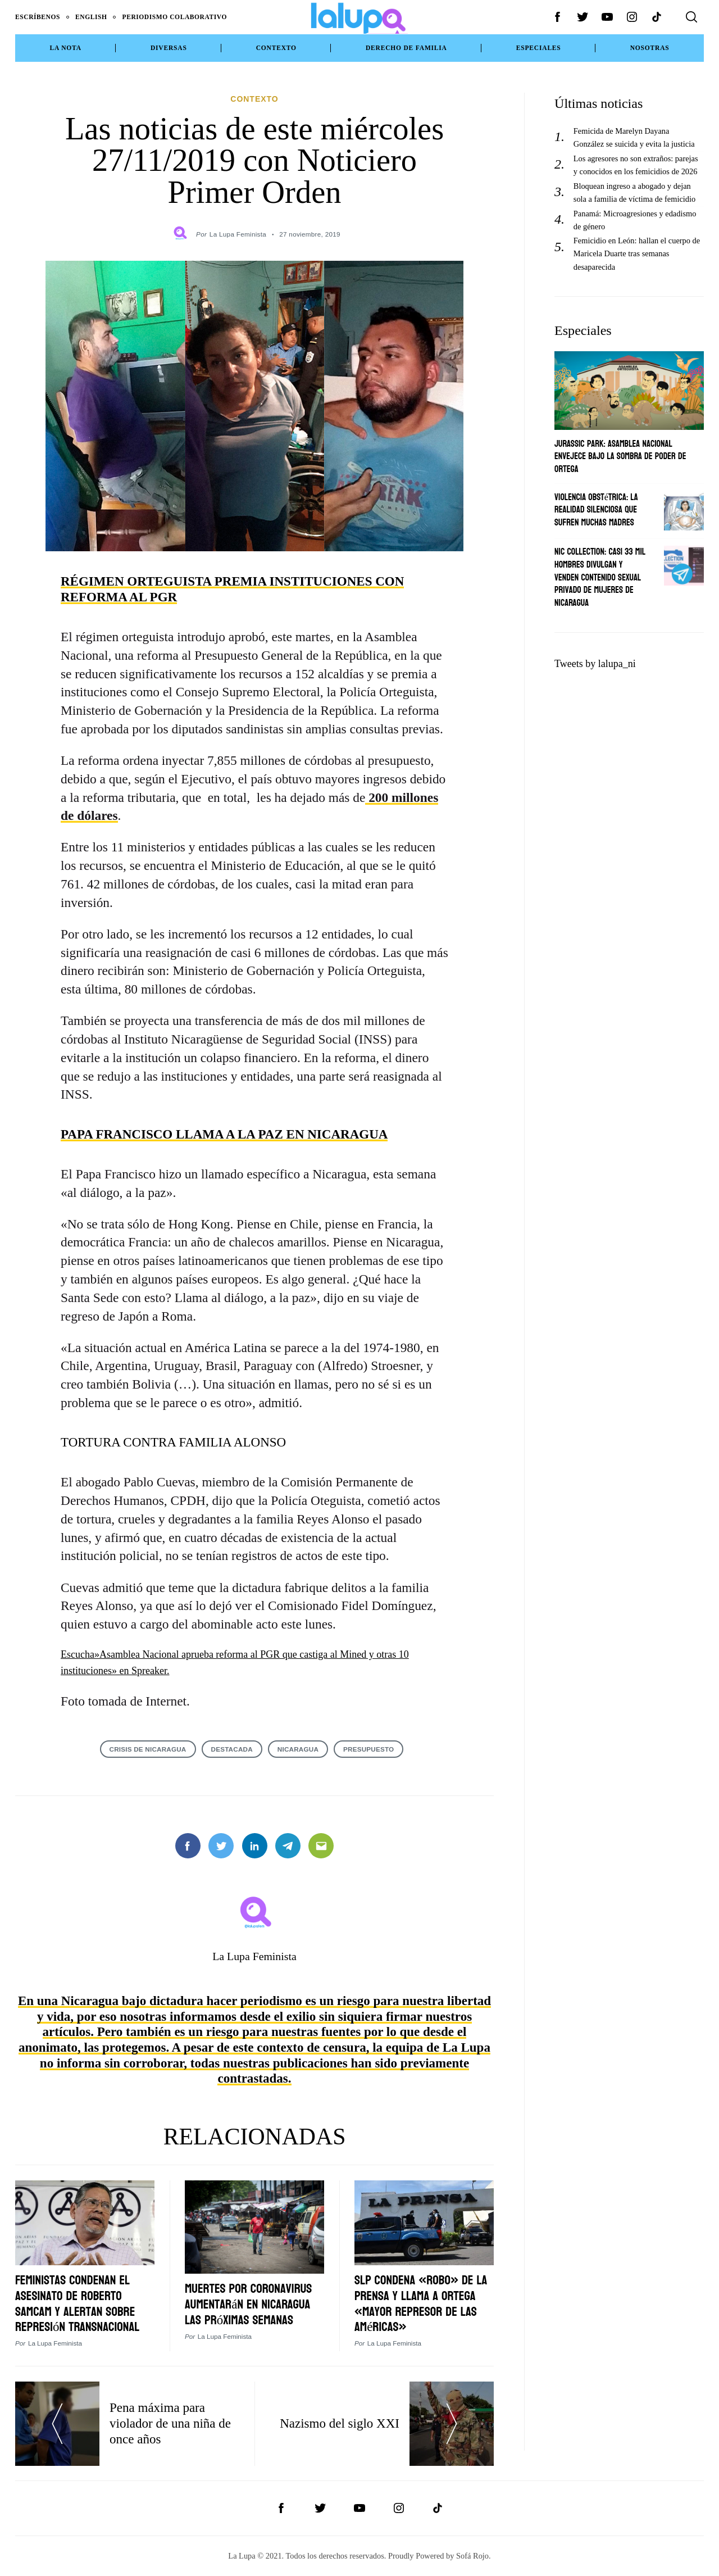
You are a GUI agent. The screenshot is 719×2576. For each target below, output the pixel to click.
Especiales (538, 47)
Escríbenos (37, 16)
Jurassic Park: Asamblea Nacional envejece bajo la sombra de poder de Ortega (620, 456)
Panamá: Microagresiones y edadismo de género (635, 220)
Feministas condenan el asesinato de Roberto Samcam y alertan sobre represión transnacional (77, 2303)
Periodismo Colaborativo (174, 16)
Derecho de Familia (406, 47)
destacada (232, 1749)
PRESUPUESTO (368, 1749)
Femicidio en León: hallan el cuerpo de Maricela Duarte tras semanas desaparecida (637, 253)
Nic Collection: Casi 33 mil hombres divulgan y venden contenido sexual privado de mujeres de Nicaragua (599, 577)
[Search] (691, 16)
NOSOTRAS (650, 47)
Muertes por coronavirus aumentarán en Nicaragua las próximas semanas (248, 2304)
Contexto (276, 47)
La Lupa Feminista (238, 234)
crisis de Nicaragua (148, 1749)
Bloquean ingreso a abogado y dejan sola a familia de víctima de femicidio (634, 192)
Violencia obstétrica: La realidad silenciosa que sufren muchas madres (596, 509)
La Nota (65, 47)
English (91, 16)
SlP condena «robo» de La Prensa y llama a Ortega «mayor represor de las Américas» (420, 2303)
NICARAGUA (297, 1749)
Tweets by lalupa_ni (595, 663)
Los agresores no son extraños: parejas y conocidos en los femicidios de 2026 (636, 165)
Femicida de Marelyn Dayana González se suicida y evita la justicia (634, 137)
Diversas (169, 47)
